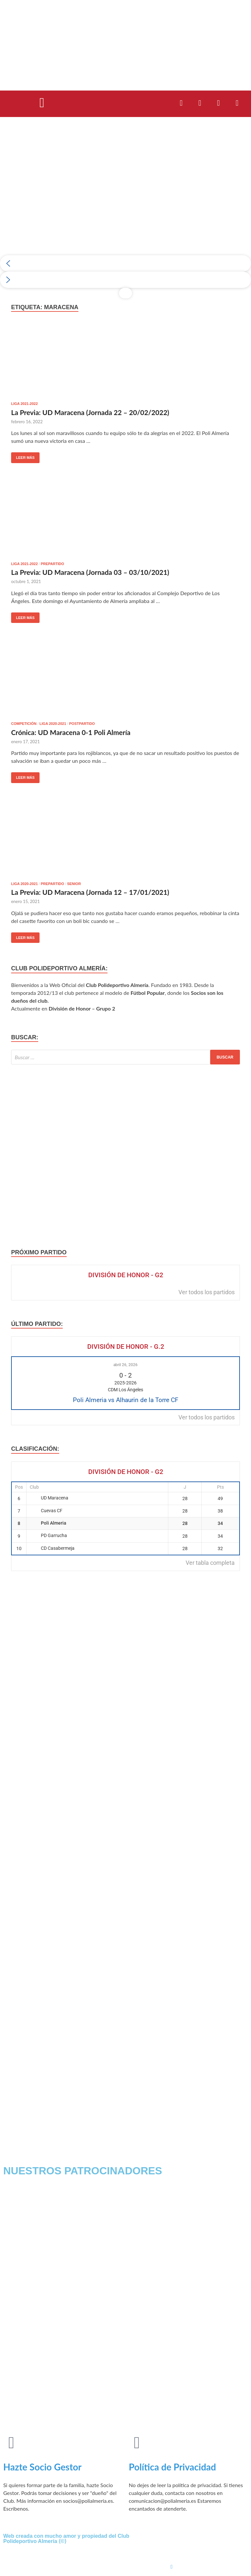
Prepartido (52, 564)
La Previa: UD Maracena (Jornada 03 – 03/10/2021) (90, 572)
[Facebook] (209, 2537)
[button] (42, 102)
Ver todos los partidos (206, 1292)
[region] (125, 214)
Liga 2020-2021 (53, 724)
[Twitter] (209, 2552)
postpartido (82, 724)
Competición (24, 724)
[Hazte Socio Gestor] (11, 2442)
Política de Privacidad (172, 2466)
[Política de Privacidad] (137, 2442)
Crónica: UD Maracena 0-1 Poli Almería (70, 732)
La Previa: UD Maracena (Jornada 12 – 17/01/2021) (90, 892)
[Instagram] (209, 2566)
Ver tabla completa (210, 1563)
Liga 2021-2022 (24, 404)
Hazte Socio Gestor (42, 2466)
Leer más (23, 456)
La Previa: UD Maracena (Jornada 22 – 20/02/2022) (90, 412)
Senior (74, 884)
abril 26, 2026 (125, 1365)
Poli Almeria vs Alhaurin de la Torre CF (125, 1400)
